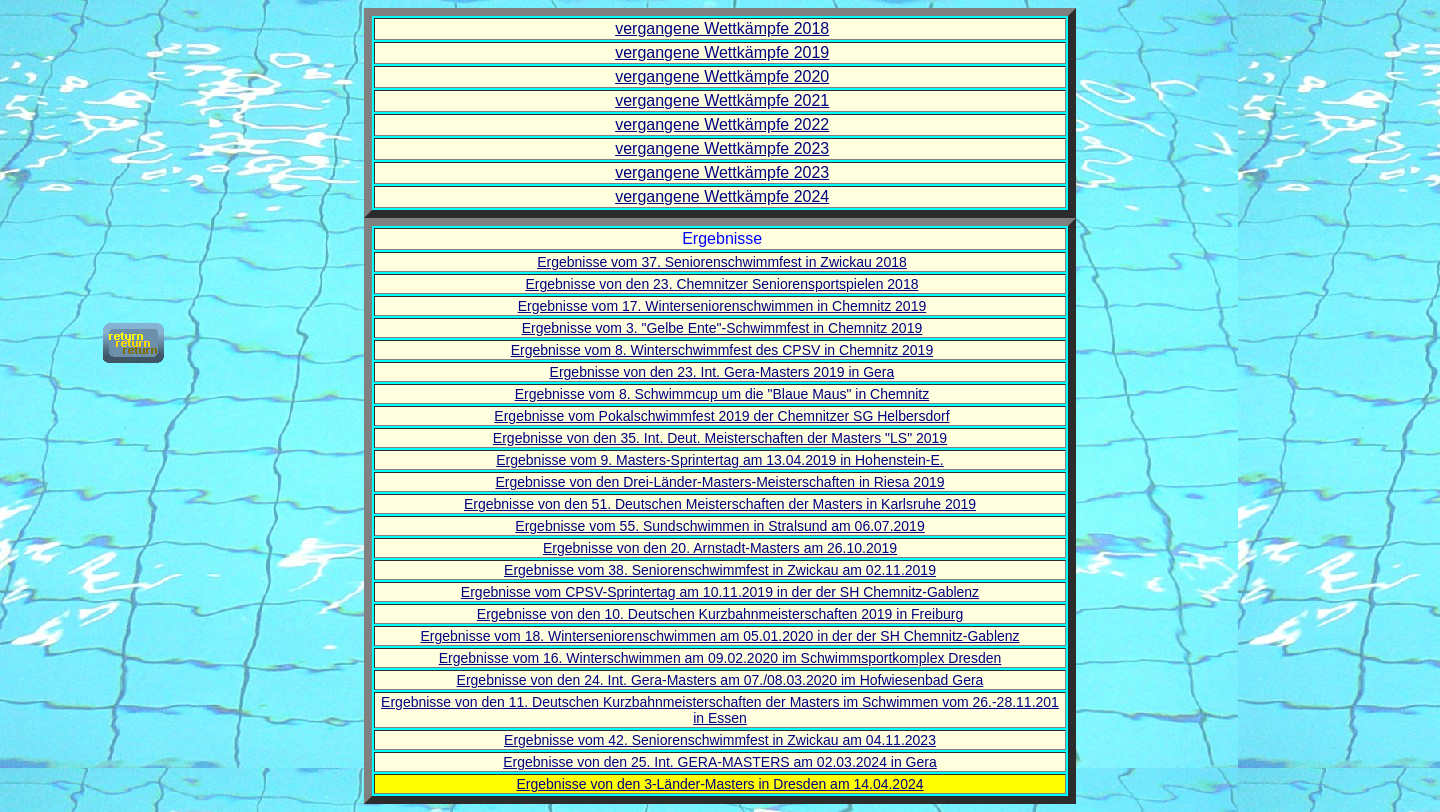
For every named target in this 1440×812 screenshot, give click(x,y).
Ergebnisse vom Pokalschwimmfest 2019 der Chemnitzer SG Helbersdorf (721, 416)
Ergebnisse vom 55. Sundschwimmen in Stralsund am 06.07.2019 (719, 526)
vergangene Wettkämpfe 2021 (722, 100)
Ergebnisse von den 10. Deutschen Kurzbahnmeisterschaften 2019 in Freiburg (720, 614)
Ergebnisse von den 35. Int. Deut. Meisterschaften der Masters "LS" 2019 (720, 438)
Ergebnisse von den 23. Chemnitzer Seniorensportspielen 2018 (721, 284)
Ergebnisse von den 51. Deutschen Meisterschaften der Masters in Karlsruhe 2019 (720, 504)
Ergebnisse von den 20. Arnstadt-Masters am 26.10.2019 (720, 548)
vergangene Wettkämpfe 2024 (722, 196)
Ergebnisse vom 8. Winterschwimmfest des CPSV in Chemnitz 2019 (722, 350)
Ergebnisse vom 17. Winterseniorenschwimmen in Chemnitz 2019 (722, 306)
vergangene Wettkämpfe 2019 (722, 52)
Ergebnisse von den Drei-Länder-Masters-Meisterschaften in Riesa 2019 (720, 482)
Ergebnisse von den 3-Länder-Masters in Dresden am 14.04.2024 (719, 784)
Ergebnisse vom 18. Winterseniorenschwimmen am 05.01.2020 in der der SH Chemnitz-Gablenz (719, 636)
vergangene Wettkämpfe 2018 (722, 28)
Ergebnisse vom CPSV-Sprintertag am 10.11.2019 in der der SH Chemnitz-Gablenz (720, 592)
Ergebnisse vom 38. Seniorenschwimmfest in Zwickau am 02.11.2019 (720, 570)
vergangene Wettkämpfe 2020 (722, 76)
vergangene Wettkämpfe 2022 (722, 124)
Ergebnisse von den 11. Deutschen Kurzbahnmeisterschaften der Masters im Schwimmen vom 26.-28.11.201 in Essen (720, 710)
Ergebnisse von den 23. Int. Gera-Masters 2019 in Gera (722, 372)
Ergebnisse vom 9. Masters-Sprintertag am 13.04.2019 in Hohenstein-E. (719, 460)
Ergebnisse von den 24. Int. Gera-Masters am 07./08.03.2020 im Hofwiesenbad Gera (720, 680)
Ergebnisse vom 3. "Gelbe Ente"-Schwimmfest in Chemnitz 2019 (722, 328)
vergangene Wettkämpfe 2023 (722, 148)
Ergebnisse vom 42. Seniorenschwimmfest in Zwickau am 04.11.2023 (720, 740)
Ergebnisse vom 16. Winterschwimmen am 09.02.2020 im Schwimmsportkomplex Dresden (720, 658)
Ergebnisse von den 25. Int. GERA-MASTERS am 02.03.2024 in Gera (719, 762)
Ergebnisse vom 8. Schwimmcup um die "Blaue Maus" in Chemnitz (722, 394)
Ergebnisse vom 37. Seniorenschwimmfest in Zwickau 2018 (722, 262)
